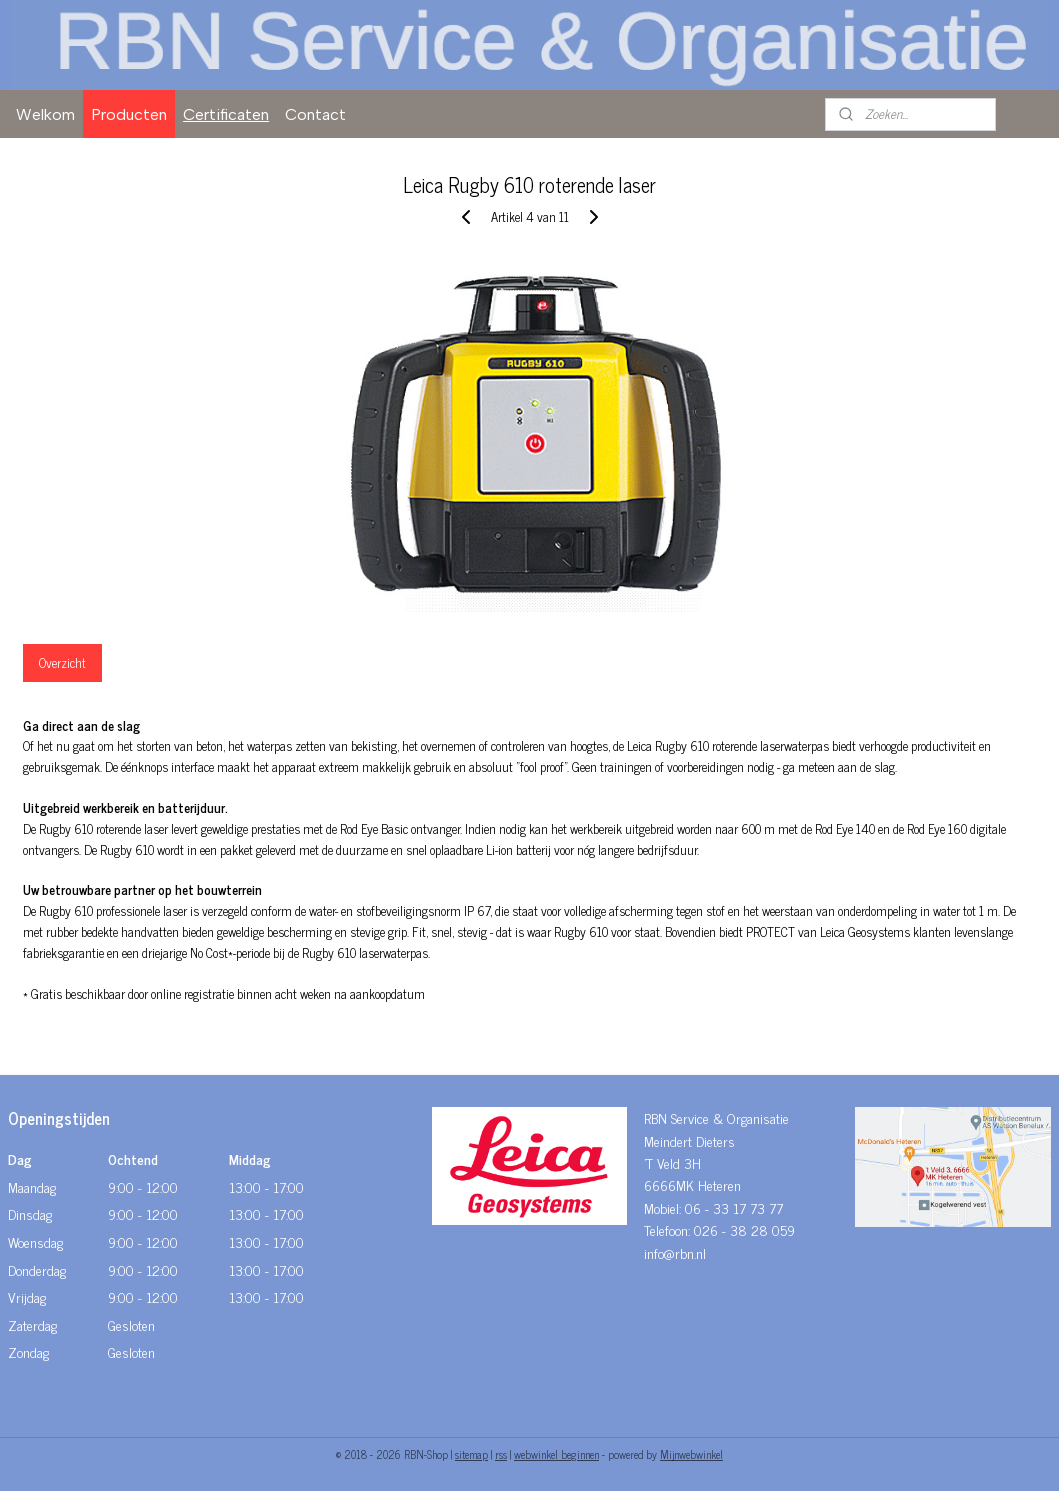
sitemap (471, 1454)
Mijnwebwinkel (691, 1454)
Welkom (45, 114)
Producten (129, 114)
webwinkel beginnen (556, 1454)
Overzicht (62, 663)
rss (501, 1454)
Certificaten (226, 114)
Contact (315, 114)
